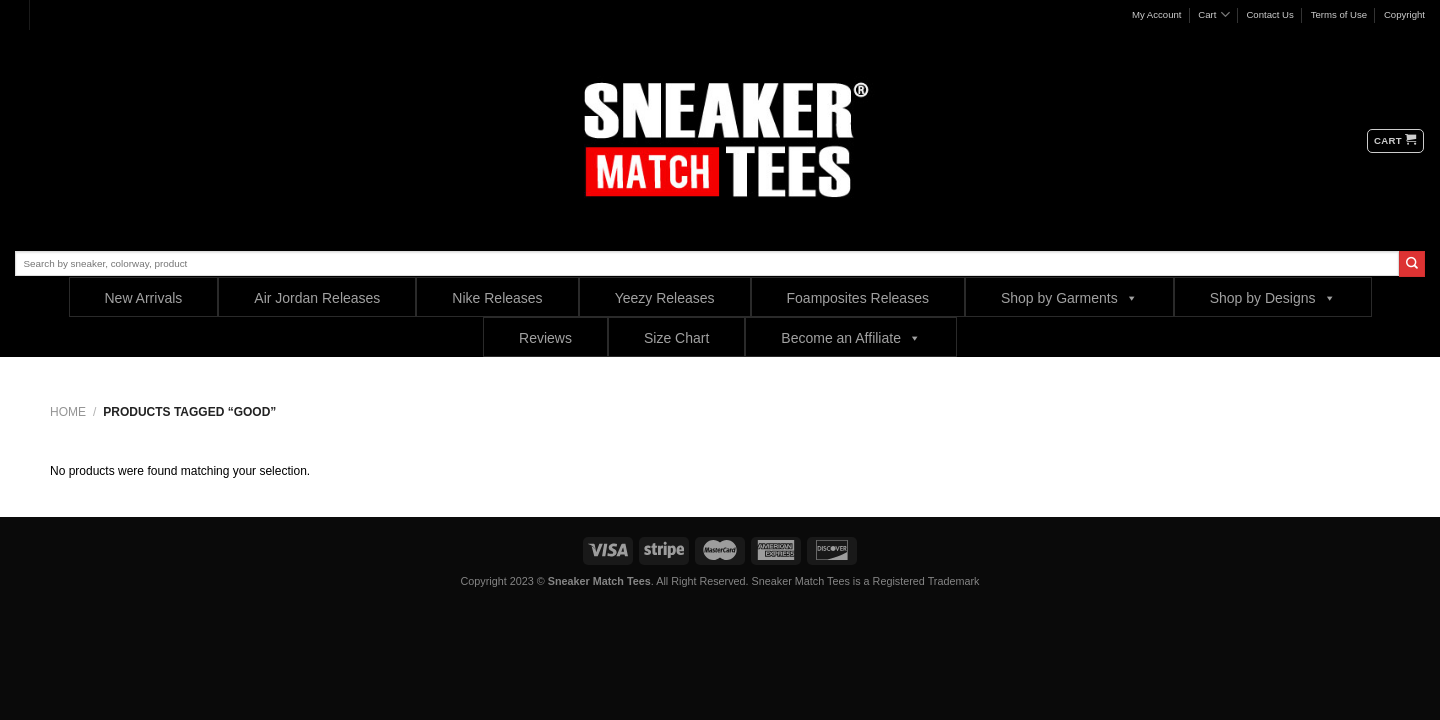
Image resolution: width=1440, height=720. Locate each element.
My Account (1157, 14)
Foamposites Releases (858, 298)
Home (68, 412)
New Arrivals (144, 298)
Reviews (545, 338)
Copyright (1404, 14)
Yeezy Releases (665, 298)
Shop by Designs (1273, 297)
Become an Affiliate (851, 337)
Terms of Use (1339, 14)
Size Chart (676, 338)
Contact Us (1269, 14)
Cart (1213, 14)
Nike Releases (497, 298)
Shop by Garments (1069, 297)
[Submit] (1412, 264)
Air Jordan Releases (317, 298)
